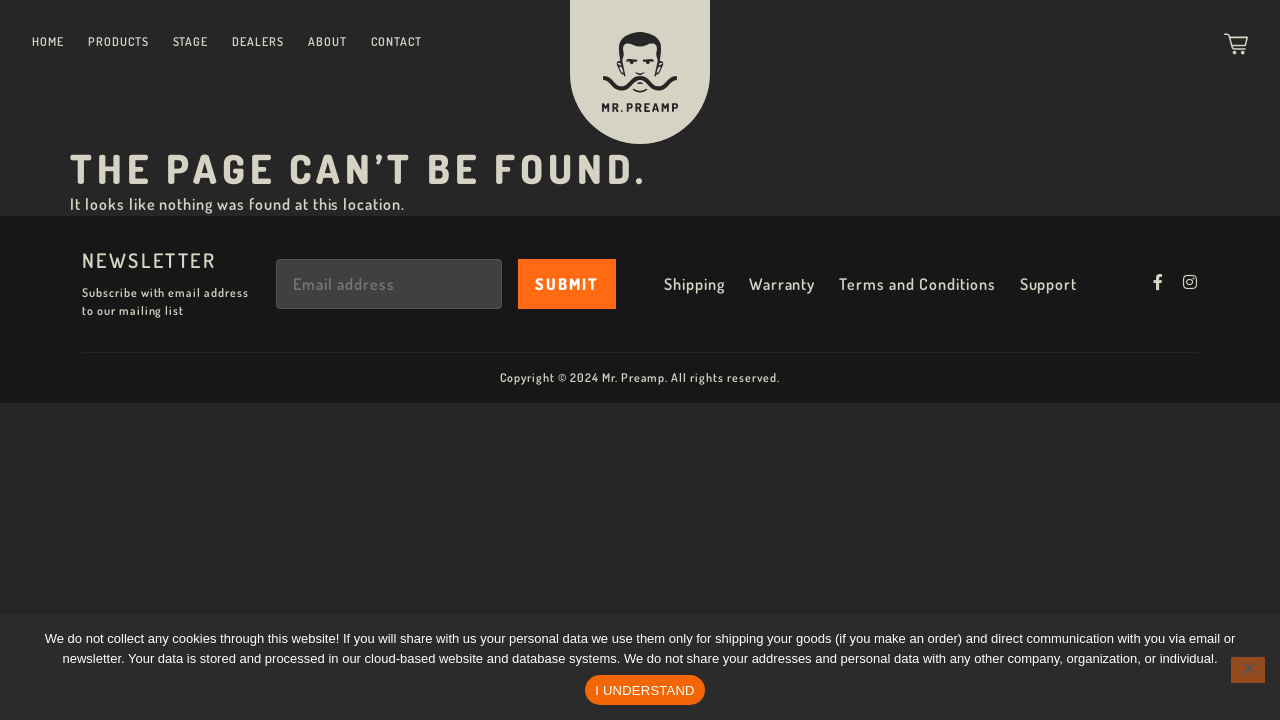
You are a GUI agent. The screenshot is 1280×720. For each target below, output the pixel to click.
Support (1049, 284)
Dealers (258, 41)
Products (118, 41)
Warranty (782, 284)
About (327, 41)
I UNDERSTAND (645, 690)
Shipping (694, 284)
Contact (396, 41)
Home (48, 41)
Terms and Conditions (917, 284)
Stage (191, 41)
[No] (1248, 670)
